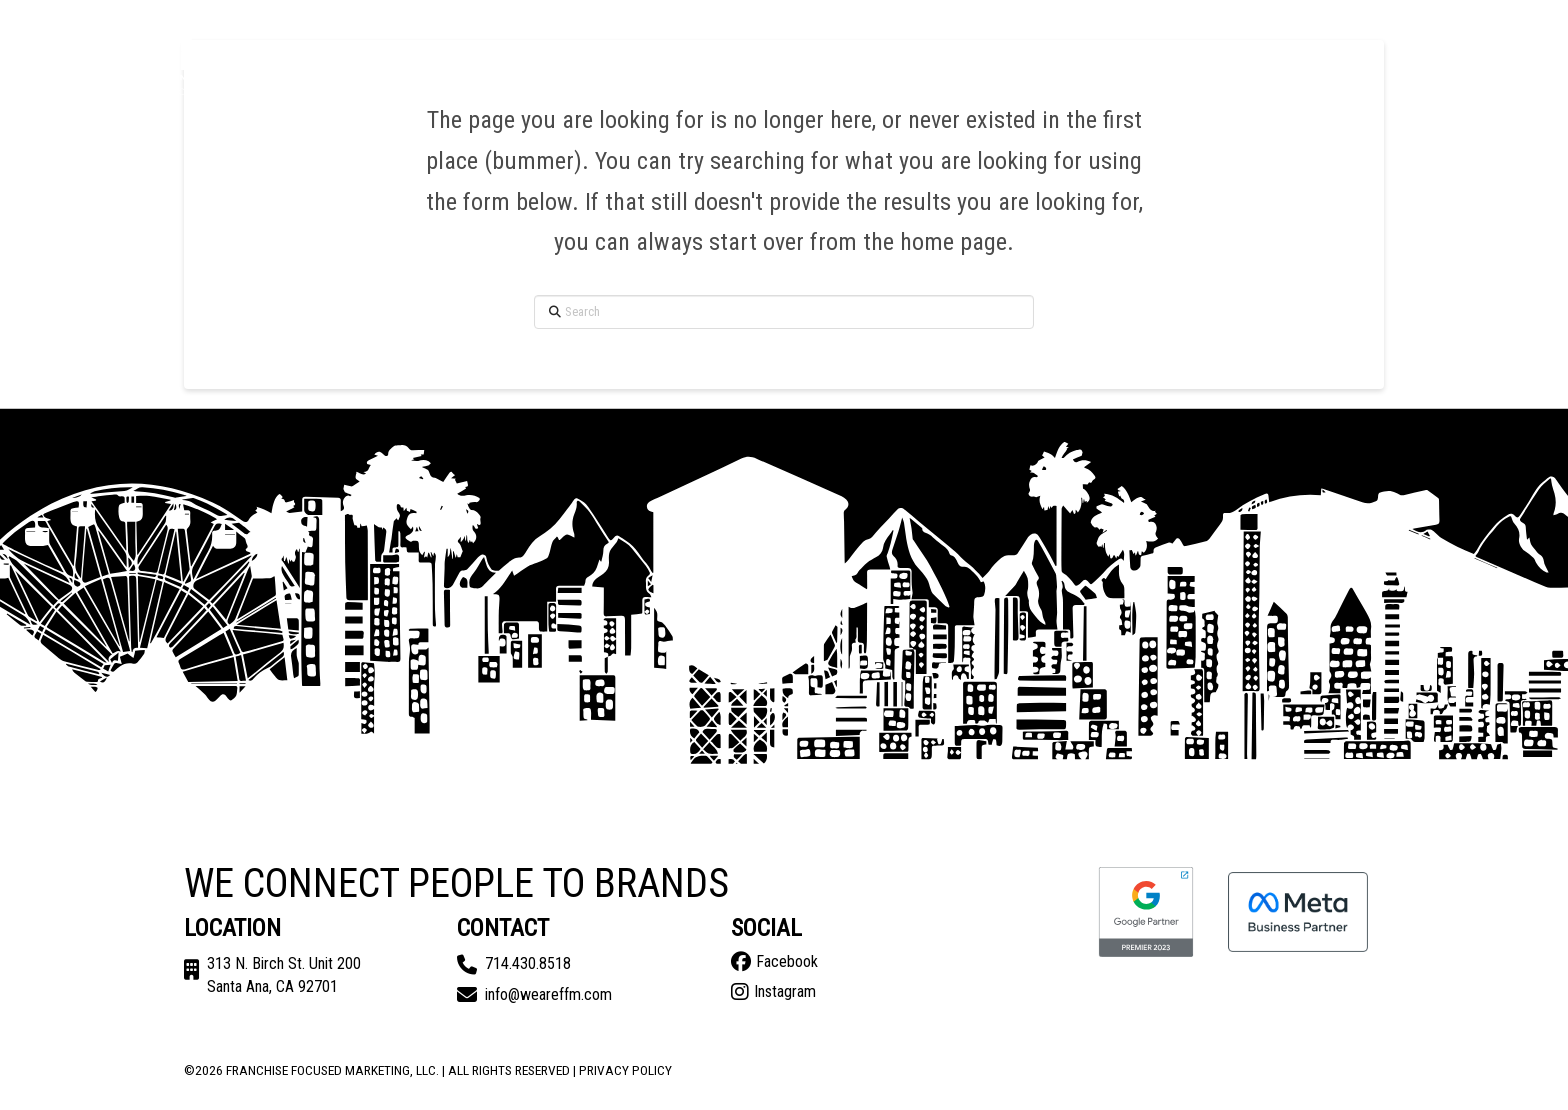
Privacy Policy (625, 1070)
